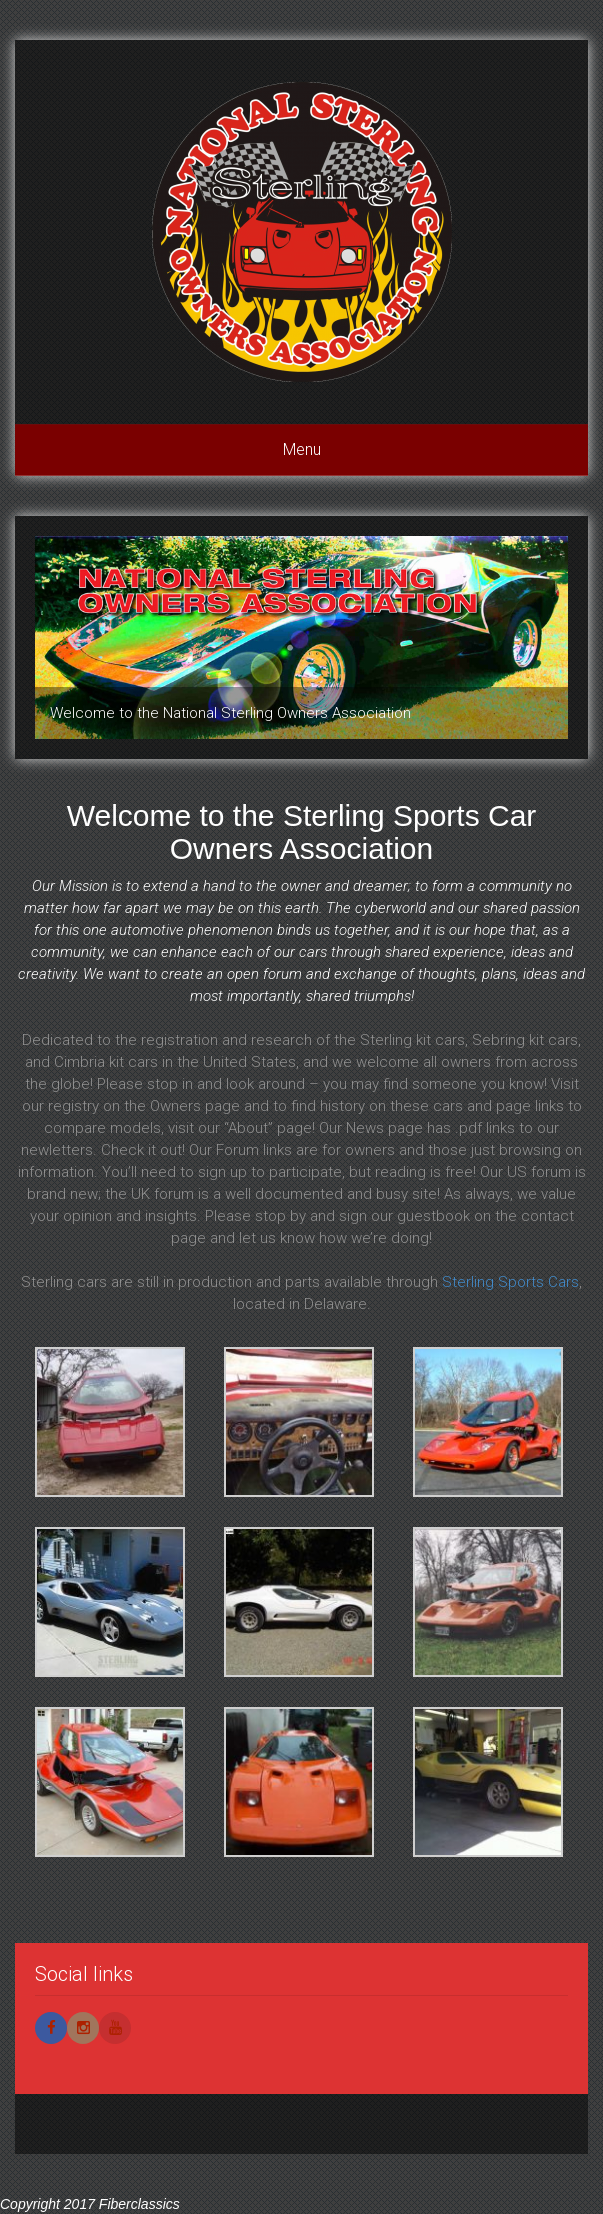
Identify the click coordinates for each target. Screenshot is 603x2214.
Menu (302, 449)
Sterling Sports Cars (510, 1282)
